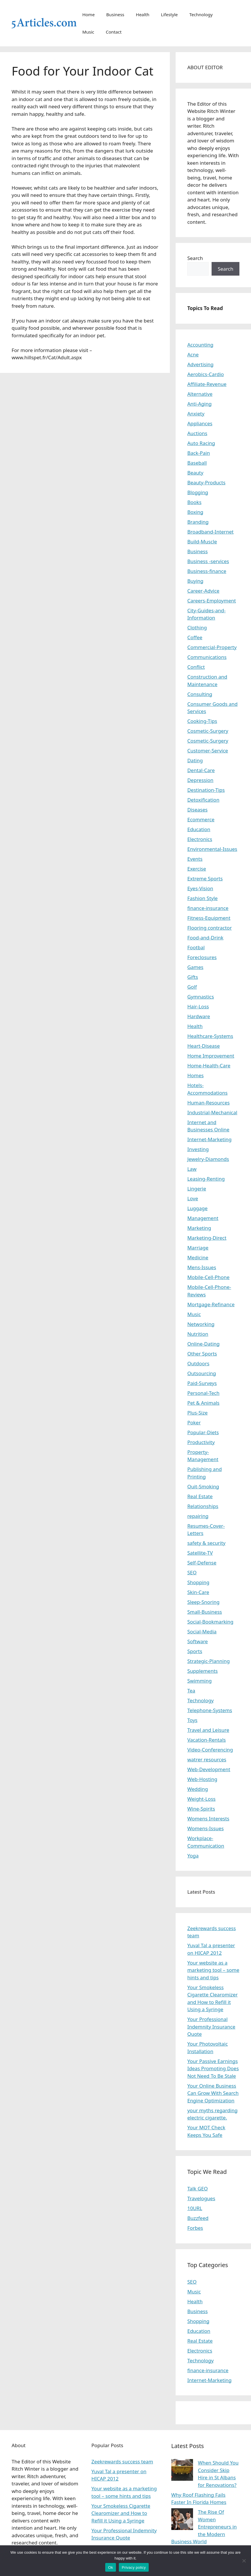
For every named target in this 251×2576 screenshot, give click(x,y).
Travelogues (201, 2198)
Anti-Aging (199, 403)
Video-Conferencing (210, 1749)
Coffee (194, 637)
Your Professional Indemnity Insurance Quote (211, 2026)
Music (88, 32)
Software (197, 1641)
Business (115, 14)
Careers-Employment (211, 600)
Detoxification (203, 799)
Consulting (199, 694)
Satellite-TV (200, 1552)
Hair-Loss (198, 1006)
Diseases (197, 809)
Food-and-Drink (205, 937)
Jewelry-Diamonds (208, 1159)
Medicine (197, 1257)
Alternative (199, 394)
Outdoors (198, 1363)
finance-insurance (207, 908)
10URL (194, 2208)
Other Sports (202, 1353)
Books (194, 502)
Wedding (197, 1789)
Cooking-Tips (202, 721)
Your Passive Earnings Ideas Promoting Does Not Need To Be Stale (213, 2068)
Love (192, 1198)
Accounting (200, 344)
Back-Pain (198, 453)
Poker (194, 1422)
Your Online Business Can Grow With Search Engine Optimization (213, 2093)
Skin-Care (198, 1592)
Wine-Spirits (201, 1808)
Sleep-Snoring (203, 1602)
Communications (206, 657)
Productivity (201, 1442)
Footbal (196, 947)
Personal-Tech (203, 1393)
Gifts (192, 977)
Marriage (197, 1247)
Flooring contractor (209, 927)
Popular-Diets (203, 1432)
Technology (200, 14)
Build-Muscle (202, 541)
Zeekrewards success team (122, 2461)
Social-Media (202, 1631)
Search (195, 258)
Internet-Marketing (209, 1139)
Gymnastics (200, 996)
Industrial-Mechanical (212, 1112)
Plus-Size (197, 1412)
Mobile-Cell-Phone (208, 1277)
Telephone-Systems (209, 1710)
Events (194, 858)
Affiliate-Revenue (206, 384)
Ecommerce (200, 819)
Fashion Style (202, 898)
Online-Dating (203, 1343)
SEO (192, 1572)
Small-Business (204, 1611)
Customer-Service (207, 750)
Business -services (208, 561)
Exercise (196, 868)
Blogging (197, 492)
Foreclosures (202, 957)
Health (143, 14)
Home (88, 14)
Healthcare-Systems (210, 1036)
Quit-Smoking (203, 1486)
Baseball (197, 462)
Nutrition (197, 1334)
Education (198, 829)
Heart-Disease (203, 1046)
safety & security (206, 1543)
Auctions (197, 433)
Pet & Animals (203, 1402)
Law (192, 1169)
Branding (198, 522)
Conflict (196, 667)
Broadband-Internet (210, 531)
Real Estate (200, 1496)
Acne (193, 354)
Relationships (202, 1506)
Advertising (200, 364)
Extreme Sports (205, 878)
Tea (191, 1690)
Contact (113, 32)
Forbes (195, 2228)
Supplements (202, 1671)
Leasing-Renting (206, 1178)
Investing (198, 1149)
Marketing (199, 1228)
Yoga (193, 1855)
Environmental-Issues (212, 849)
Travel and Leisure (208, 1730)
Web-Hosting (202, 1779)
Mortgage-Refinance (210, 1304)
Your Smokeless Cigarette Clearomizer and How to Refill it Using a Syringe (120, 2513)
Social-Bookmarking (210, 1621)
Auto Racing (201, 443)
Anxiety (195, 413)
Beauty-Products (206, 482)
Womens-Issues (205, 1828)
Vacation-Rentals (206, 1739)
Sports (194, 1651)
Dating (195, 760)
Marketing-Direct (206, 1237)
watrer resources (206, 1759)
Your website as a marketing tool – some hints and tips (213, 1970)
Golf (192, 986)
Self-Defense (201, 1562)
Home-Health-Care (208, 1065)
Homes (195, 1075)
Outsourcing (201, 1373)
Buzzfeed (197, 2218)
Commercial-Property (212, 647)
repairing (197, 1516)
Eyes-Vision (200, 888)
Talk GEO (197, 2188)
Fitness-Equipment (208, 918)
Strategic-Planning (208, 1661)
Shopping (198, 1582)
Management (202, 1218)
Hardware (198, 1016)
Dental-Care (201, 770)
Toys (192, 1720)
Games (195, 967)
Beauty (195, 472)
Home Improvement (210, 1055)
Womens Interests (208, 1818)
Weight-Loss (201, 1798)
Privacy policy (134, 2567)
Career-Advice (203, 590)
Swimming (199, 1680)
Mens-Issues (201, 1267)
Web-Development (208, 1769)
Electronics (199, 839)
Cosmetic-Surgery (207, 731)
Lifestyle (169, 14)
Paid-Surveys (202, 1383)
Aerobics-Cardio (205, 374)
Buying (195, 581)
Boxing (195, 512)
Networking (200, 1324)
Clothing (197, 627)
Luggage (197, 1208)
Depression (200, 780)
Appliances (199, 423)
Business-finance (206, 571)
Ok (110, 2567)
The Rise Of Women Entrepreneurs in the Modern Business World (204, 2527)
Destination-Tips (206, 790)
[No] (244, 2561)
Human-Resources (208, 1102)
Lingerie (196, 1188)
